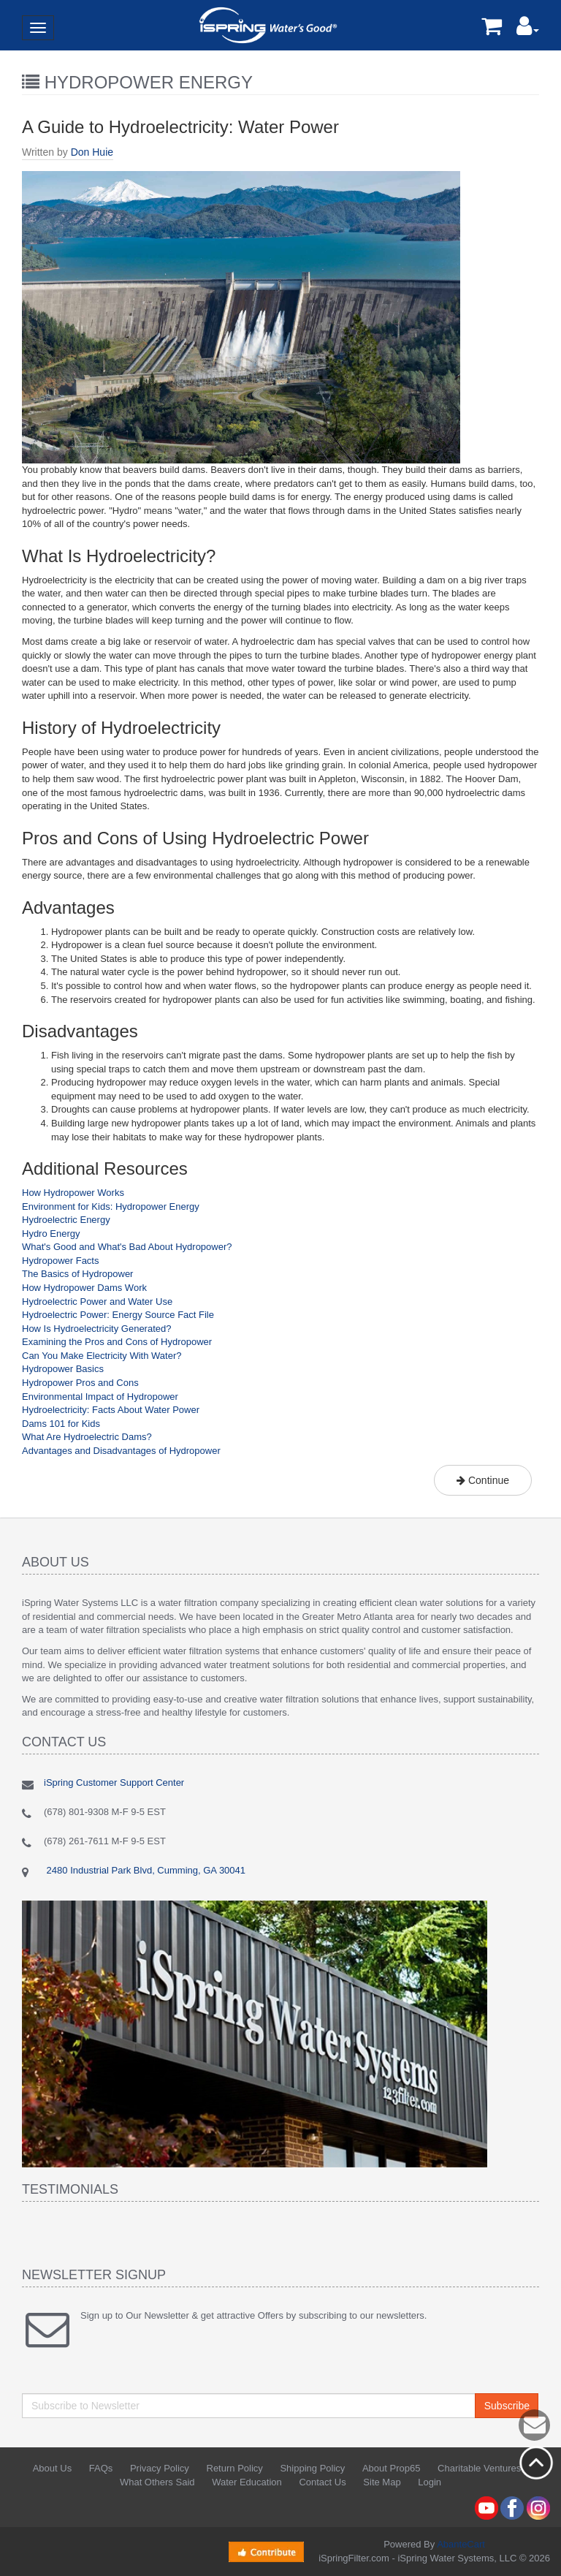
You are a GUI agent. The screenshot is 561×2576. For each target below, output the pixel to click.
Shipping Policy (312, 2468)
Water (140, 1301)
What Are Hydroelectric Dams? (87, 1436)
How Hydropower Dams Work (84, 1287)
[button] (527, 29)
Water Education (247, 2482)
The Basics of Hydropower (77, 1273)
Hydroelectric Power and (75, 1301)
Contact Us (322, 2482)
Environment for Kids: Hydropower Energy (110, 1206)
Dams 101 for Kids (61, 1423)
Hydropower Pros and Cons (80, 1382)
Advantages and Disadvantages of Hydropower (121, 1450)
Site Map (381, 2482)
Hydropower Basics (63, 1368)
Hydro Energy (51, 1233)
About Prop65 (391, 2468)
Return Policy (235, 2468)
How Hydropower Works (73, 1192)
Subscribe (507, 2406)
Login (429, 2482)
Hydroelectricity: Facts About (83, 1409)
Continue (483, 1480)
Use (162, 1301)
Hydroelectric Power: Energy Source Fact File (118, 1314)
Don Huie (92, 152)
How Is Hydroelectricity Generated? (96, 1328)
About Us (52, 2468)
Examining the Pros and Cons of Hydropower (117, 1341)
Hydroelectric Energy (66, 1219)
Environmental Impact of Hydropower (100, 1396)
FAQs (101, 2468)
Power (184, 1409)
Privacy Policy (159, 2468)
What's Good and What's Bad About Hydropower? (127, 1246)
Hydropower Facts (60, 1260)
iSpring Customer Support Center (114, 1782)
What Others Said (157, 2482)
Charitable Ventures (479, 2468)
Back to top (536, 2462)
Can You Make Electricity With (86, 1355)
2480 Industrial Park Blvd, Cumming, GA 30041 (144, 1870)
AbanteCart (461, 2544)
